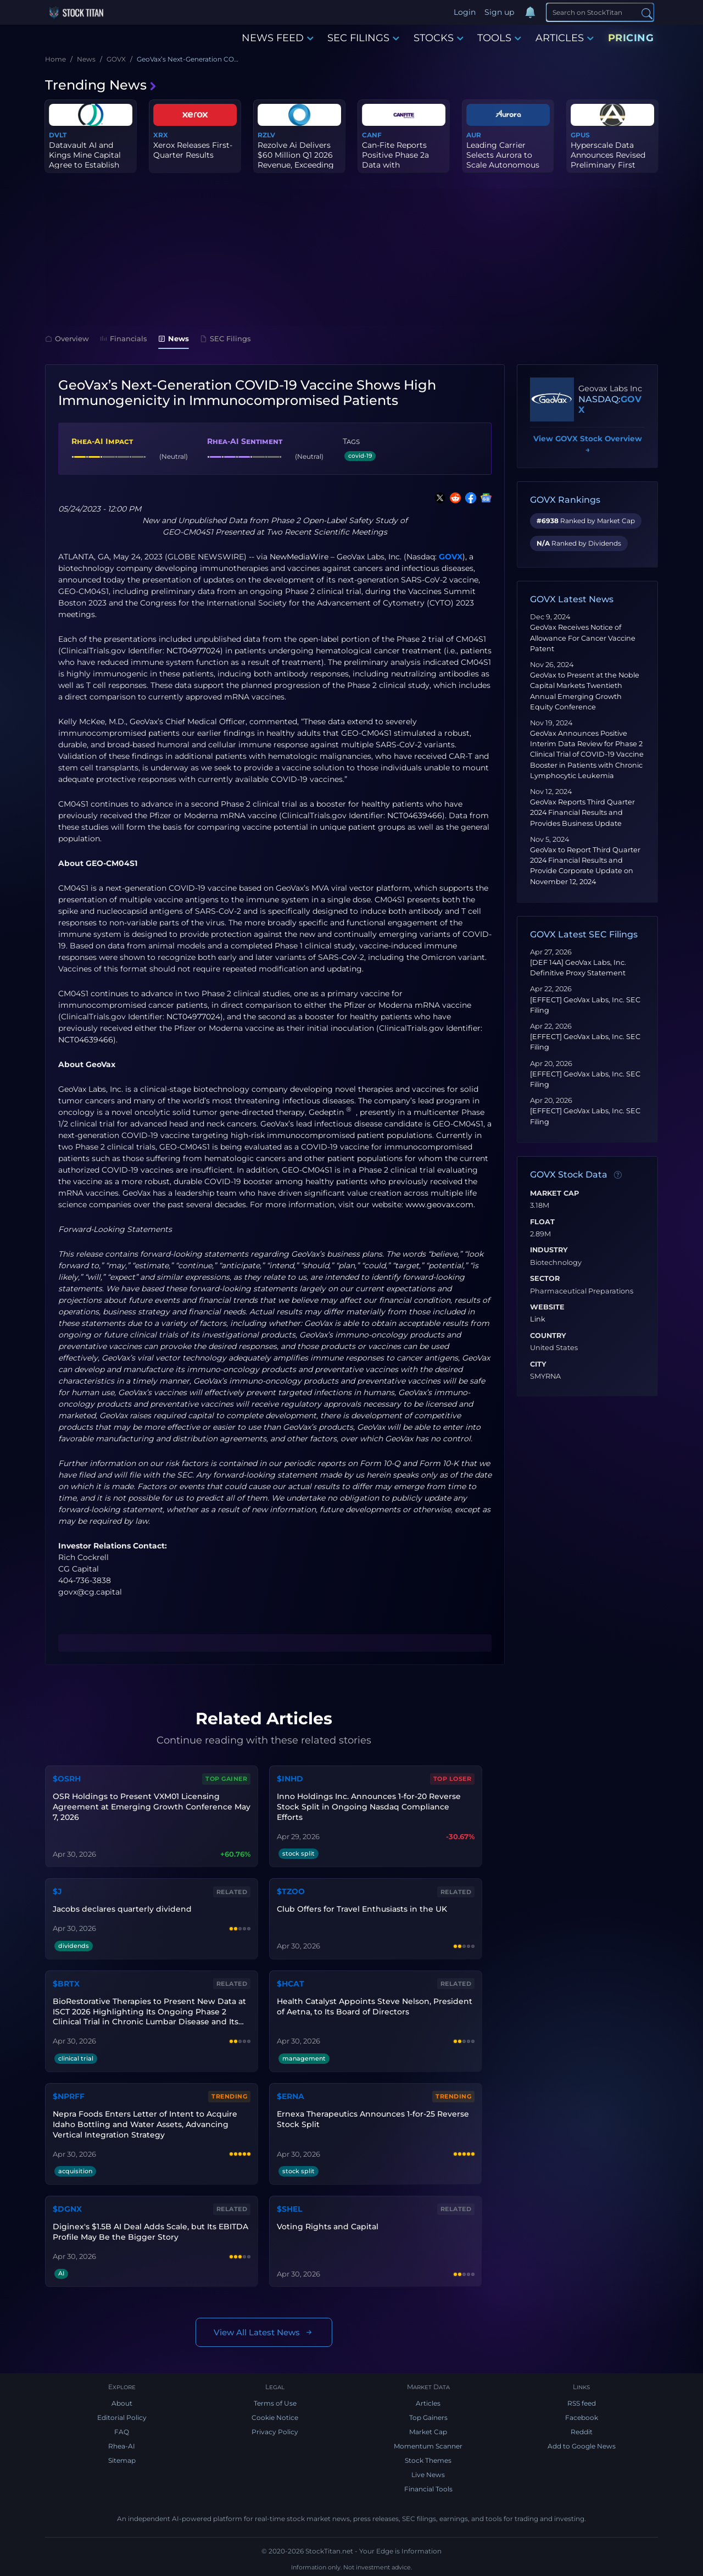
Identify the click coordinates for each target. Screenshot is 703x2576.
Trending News (101, 85)
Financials (123, 338)
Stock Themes (428, 2460)
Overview (67, 338)
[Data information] (618, 1175)
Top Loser (452, 1779)
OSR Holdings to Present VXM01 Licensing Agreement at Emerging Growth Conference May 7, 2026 (151, 1806)
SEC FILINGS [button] (363, 38)
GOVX (450, 557)
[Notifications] (530, 12)
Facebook (581, 2417)
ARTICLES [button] (564, 38)
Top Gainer (226, 1779)
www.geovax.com (439, 1204)
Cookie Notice (275, 2417)
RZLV (266, 135)
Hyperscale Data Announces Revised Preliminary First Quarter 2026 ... (608, 160)
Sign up (499, 12)
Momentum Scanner (428, 2446)
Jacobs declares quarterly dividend (122, 1909)
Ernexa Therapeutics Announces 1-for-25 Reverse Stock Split (373, 2119)
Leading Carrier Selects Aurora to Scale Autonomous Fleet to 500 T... (502, 160)
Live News (428, 2474)
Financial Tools (428, 2489)
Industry (549, 1250)
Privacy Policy (275, 2432)
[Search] (600, 12)
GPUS (580, 135)
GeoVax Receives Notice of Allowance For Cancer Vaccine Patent (582, 637)
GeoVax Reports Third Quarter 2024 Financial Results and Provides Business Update (582, 812)
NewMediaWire (299, 557)
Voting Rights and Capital (327, 2226)
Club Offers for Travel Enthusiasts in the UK (362, 1909)
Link (537, 1319)
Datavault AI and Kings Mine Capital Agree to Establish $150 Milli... (85, 160)
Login (465, 12)
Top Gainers (428, 2417)
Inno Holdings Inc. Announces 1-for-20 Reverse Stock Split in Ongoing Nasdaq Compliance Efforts (369, 1806)
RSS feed (581, 2403)
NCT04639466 (414, 815)
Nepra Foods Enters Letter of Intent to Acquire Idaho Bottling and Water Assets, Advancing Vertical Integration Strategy (145, 2124)
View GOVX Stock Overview (587, 445)
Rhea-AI (121, 2446)
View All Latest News (264, 2332)
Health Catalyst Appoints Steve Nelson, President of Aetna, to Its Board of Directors (374, 2006)
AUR (473, 135)
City (538, 1364)
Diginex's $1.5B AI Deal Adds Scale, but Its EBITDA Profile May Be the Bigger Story (150, 2232)
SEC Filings (225, 338)
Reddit (582, 2432)
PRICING (631, 38)
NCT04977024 (193, 651)
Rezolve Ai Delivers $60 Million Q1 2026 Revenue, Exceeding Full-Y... (296, 160)
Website (547, 1307)
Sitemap (122, 2460)
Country (548, 1336)
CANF (372, 135)
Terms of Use (275, 2403)
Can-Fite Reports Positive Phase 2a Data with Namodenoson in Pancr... (395, 165)
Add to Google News (582, 2446)
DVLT (57, 135)
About (121, 2403)
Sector (545, 1279)
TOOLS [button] (499, 38)
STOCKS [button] (439, 38)
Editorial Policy (122, 2417)
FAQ (121, 2432)
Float (542, 1222)
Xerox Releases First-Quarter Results (192, 150)
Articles (428, 2403)
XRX (160, 135)
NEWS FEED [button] (278, 38)
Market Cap (554, 1193)
